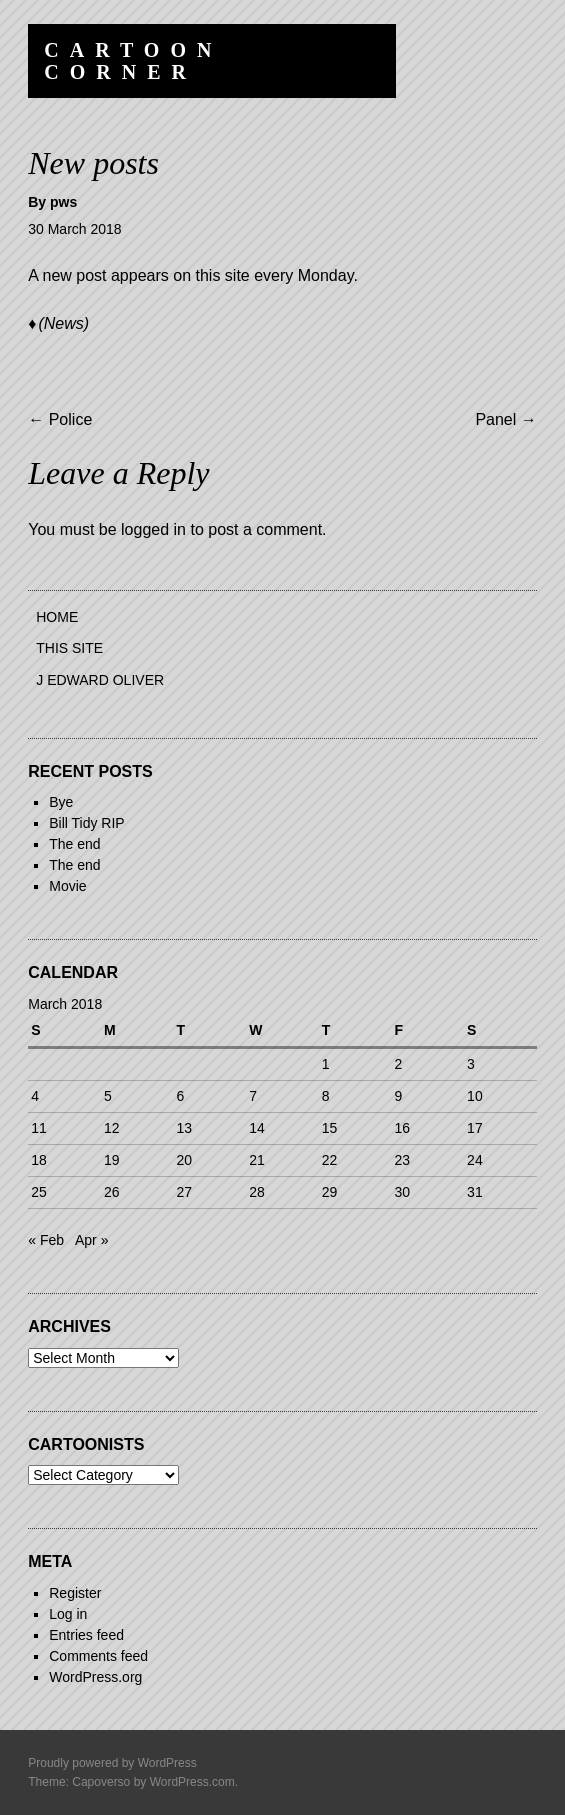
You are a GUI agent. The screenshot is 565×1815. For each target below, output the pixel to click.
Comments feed (98, 1656)
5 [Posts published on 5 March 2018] (108, 1096)
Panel (505, 419)
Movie (67, 886)
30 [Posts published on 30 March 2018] (402, 1192)
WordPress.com (192, 1782)
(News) (63, 323)
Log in (68, 1614)
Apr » (91, 1240)
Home (57, 617)
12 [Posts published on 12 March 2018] (112, 1128)
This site (69, 648)
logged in (153, 529)
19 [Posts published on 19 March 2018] (112, 1160)
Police (60, 419)
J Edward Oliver (100, 680)
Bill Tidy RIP (86, 823)
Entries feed (86, 1635)
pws (63, 202)
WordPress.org (95, 1677)
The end (74, 844)
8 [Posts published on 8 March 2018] (326, 1096)
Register (75, 1593)
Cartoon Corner (133, 61)
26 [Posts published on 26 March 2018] (112, 1192)
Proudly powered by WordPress (112, 1763)
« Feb (46, 1240)
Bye (61, 802)
